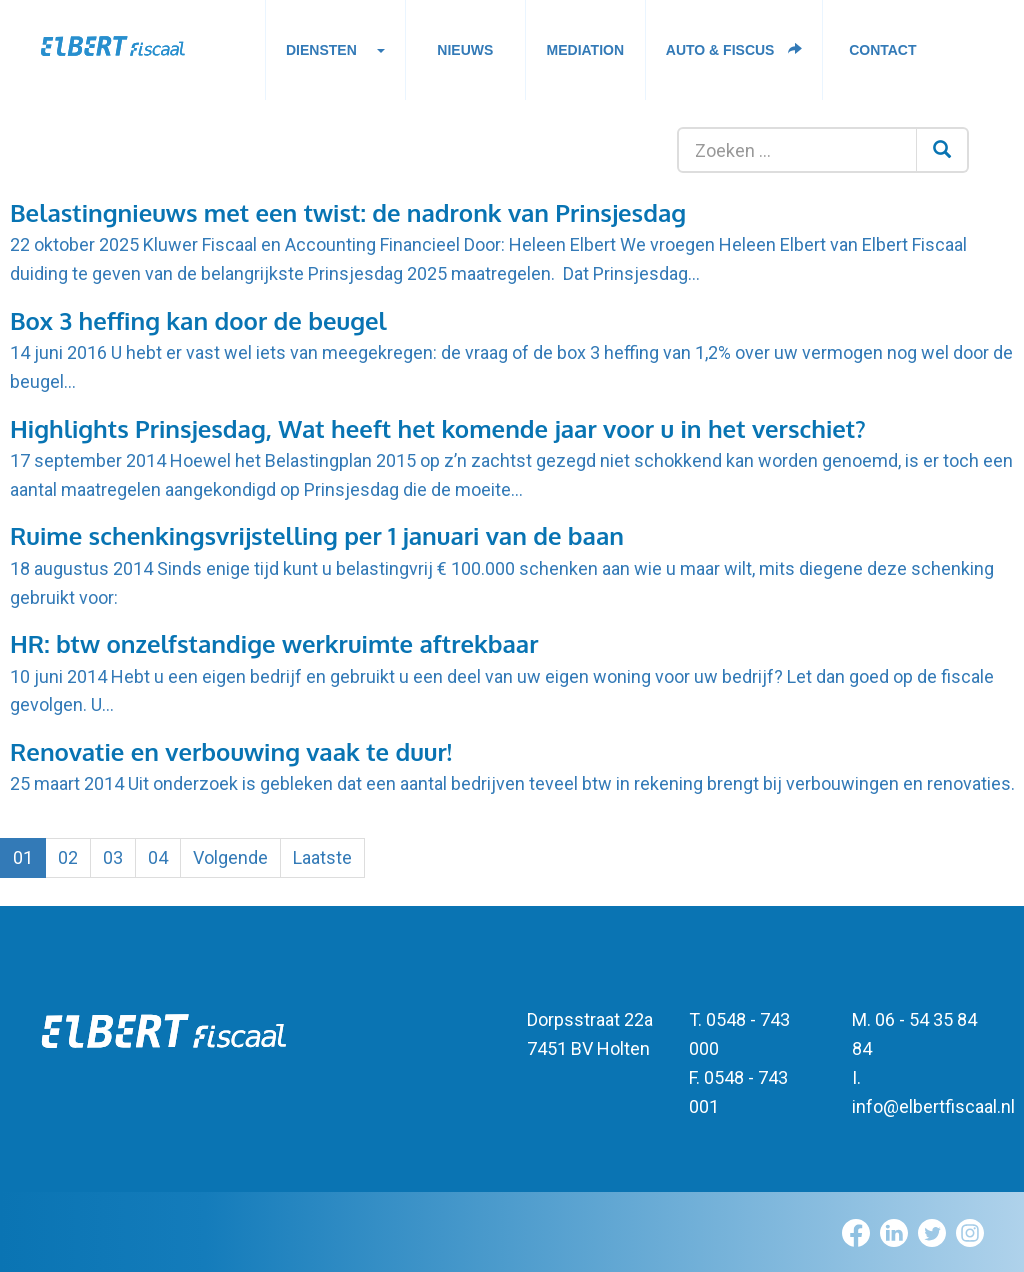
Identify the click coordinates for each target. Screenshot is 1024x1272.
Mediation (586, 50)
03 (113, 857)
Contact (882, 50)
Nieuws (465, 50)
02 (68, 857)
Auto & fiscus (734, 50)
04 (158, 857)
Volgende (230, 857)
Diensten (335, 55)
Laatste (322, 857)
